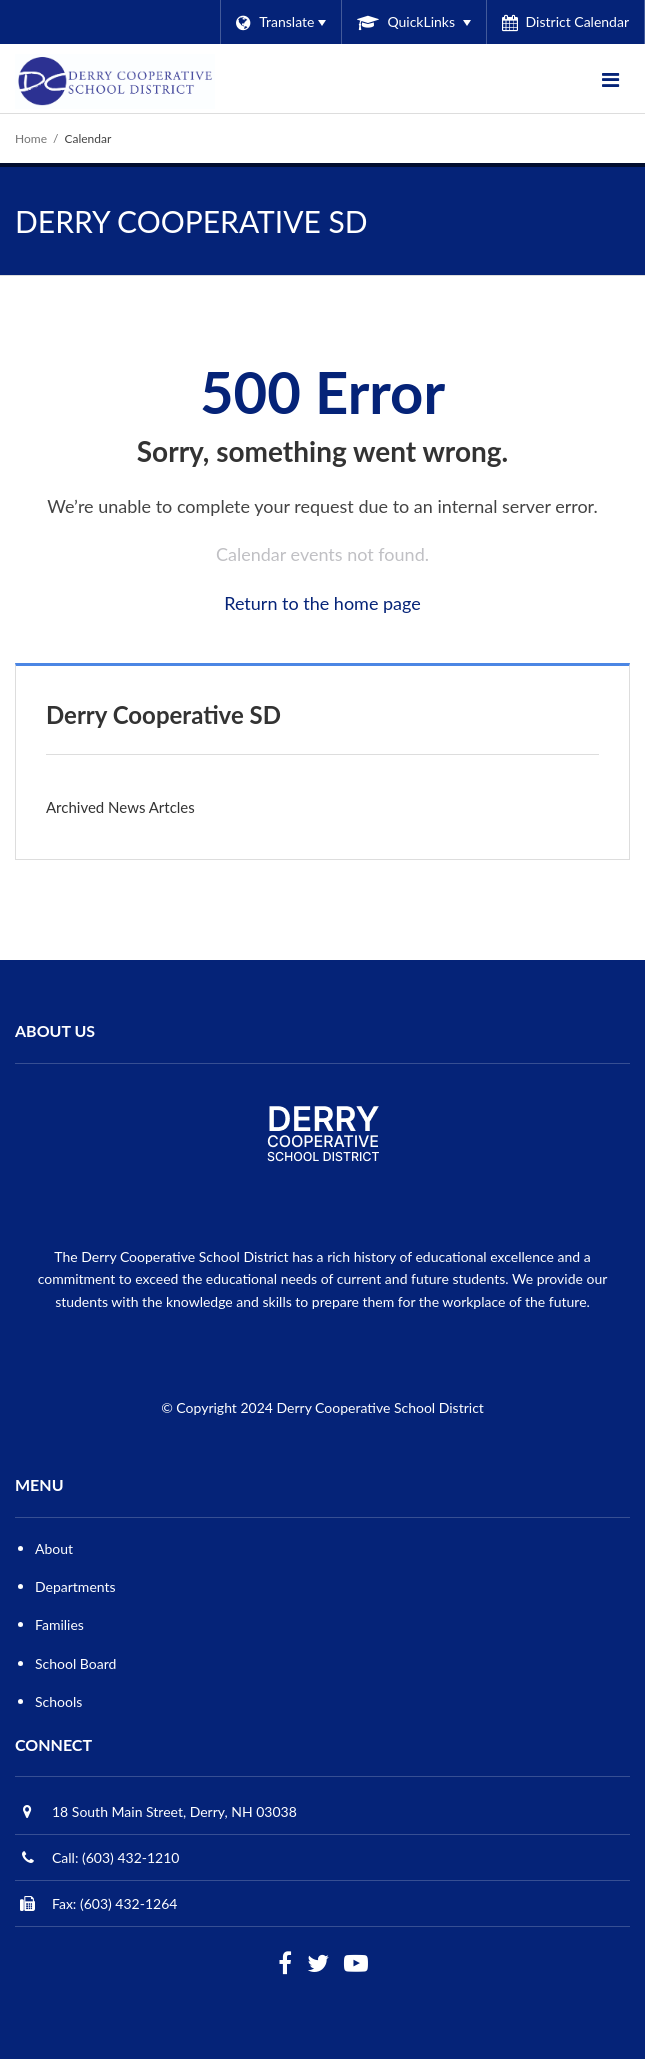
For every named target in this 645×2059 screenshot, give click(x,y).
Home (31, 138)
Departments (75, 1586)
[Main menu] (610, 79)
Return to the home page (322, 603)
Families (59, 1624)
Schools (58, 1701)
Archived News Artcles (120, 807)
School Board (75, 1663)
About (54, 1548)
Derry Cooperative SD (163, 714)
